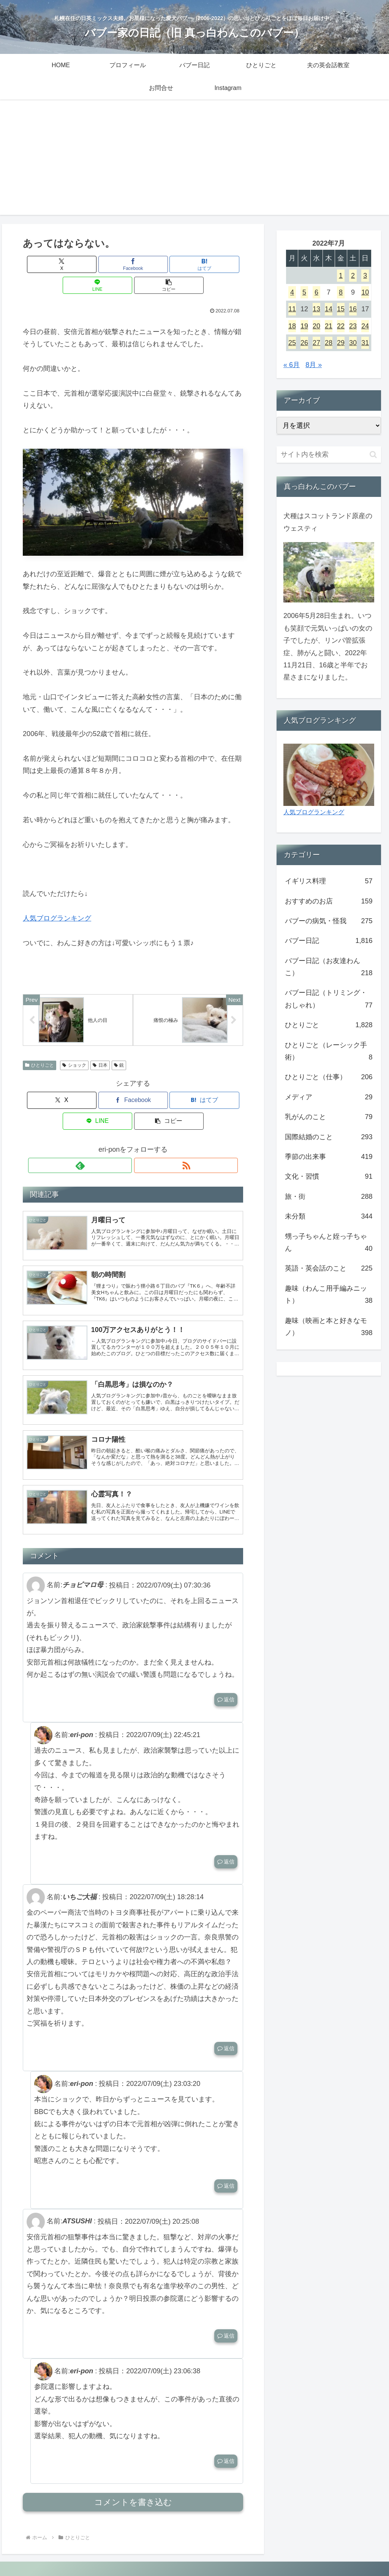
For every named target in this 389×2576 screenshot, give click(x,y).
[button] (207, 264)
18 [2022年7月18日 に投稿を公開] (292, 326)
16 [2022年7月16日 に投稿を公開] (353, 309)
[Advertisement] (194, 162)
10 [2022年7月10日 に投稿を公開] (365, 292)
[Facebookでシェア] (96, 264)
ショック (74, 1046)
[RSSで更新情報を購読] (141, 1125)
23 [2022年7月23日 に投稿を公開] (353, 326)
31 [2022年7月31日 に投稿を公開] (365, 343)
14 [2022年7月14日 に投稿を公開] (328, 309)
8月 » (313, 365)
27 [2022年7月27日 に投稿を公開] (316, 343)
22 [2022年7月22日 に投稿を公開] (341, 326)
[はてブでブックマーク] (133, 264)
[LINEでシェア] (170, 264)
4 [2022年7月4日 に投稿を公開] (292, 292)
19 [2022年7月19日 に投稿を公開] (304, 326)
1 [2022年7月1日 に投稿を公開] (341, 275)
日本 (100, 1046)
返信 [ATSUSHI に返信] (225, 2316)
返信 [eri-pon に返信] (225, 1842)
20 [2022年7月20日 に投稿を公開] (316, 326)
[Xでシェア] (59, 264)
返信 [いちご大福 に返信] (225, 2029)
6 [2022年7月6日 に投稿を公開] (316, 292)
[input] (329, 454)
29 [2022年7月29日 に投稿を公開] (341, 343)
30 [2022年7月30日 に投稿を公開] (353, 343)
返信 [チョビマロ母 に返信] (225, 1680)
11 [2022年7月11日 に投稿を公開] (292, 309)
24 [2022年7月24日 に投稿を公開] (365, 326)
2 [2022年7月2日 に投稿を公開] (353, 275)
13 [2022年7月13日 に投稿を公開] (316, 309)
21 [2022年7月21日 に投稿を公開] (328, 326)
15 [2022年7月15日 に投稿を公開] (341, 309)
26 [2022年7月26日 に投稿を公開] (304, 343)
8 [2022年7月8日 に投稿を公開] (341, 292)
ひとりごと (39, 1046)
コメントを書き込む (133, 2483)
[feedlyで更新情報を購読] (124, 1125)
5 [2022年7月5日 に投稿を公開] (304, 292)
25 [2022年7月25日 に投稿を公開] (292, 343)
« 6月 (291, 365)
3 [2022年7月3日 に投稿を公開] (365, 275)
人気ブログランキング (57, 897)
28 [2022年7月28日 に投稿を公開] (328, 343)
